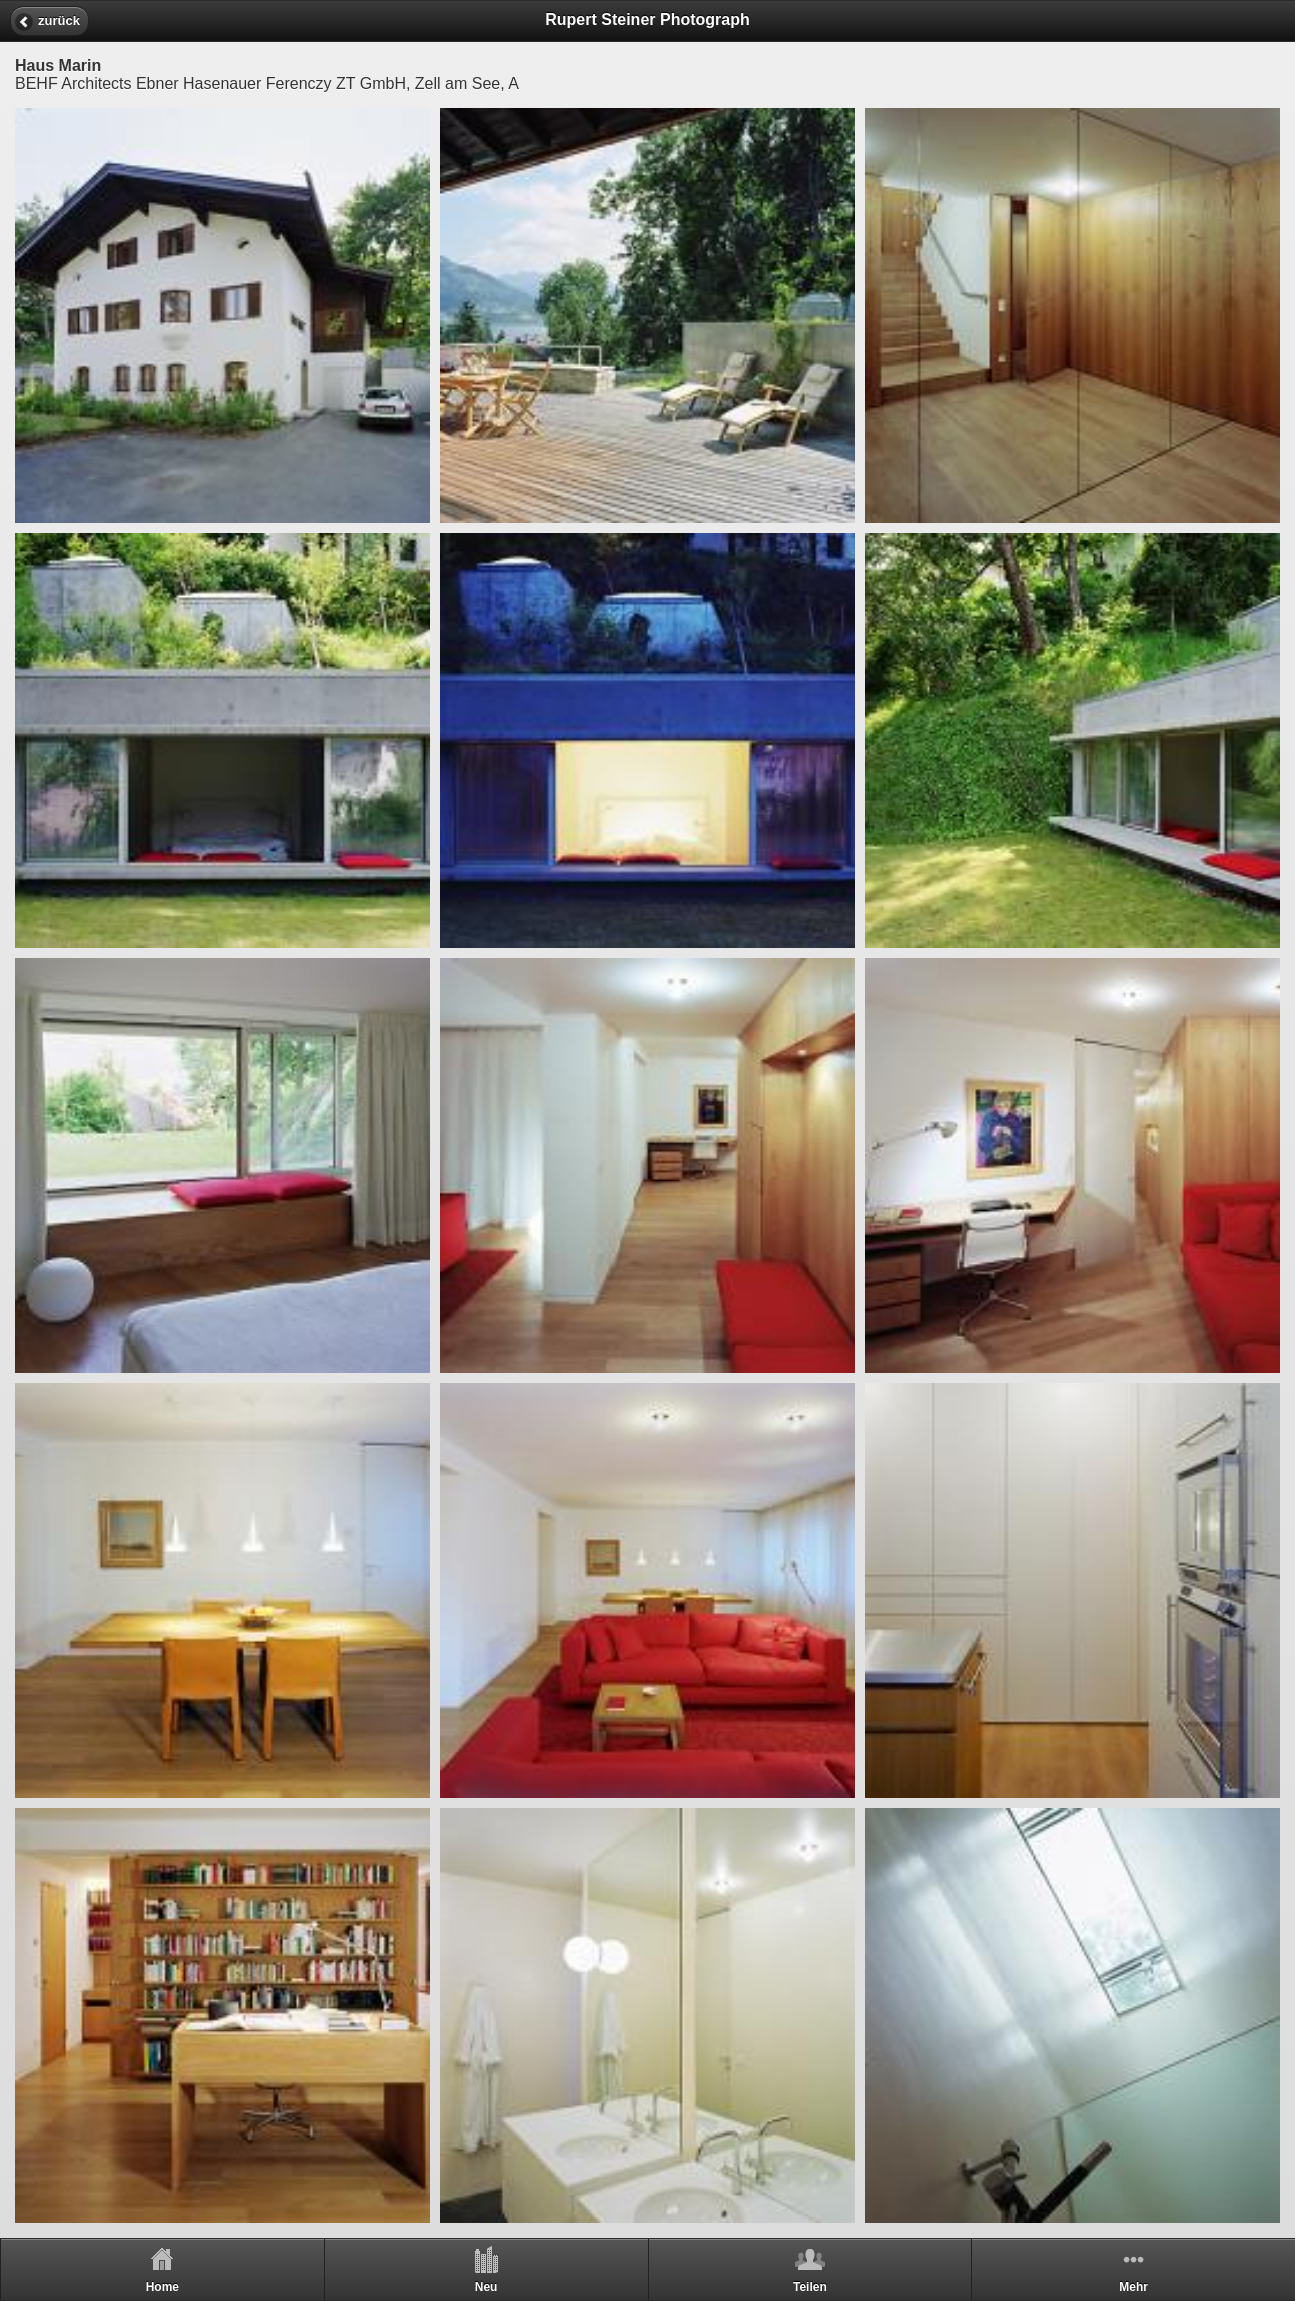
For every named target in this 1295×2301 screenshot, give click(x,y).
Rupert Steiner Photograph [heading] (647, 19)
